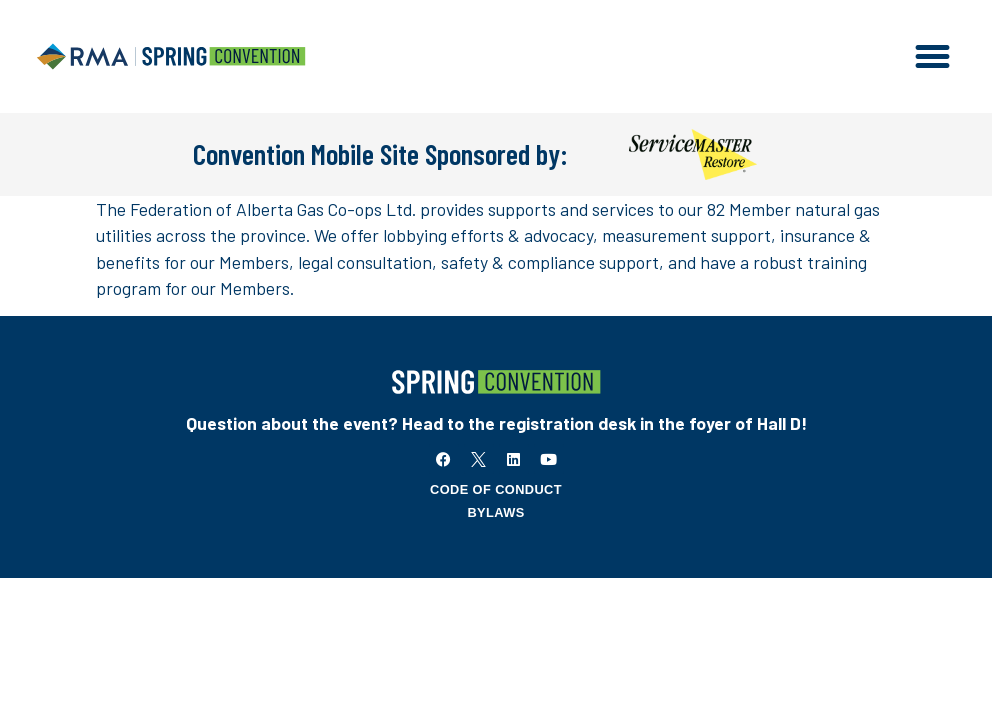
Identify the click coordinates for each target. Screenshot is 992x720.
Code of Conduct (496, 489)
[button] (933, 57)
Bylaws (495, 512)
